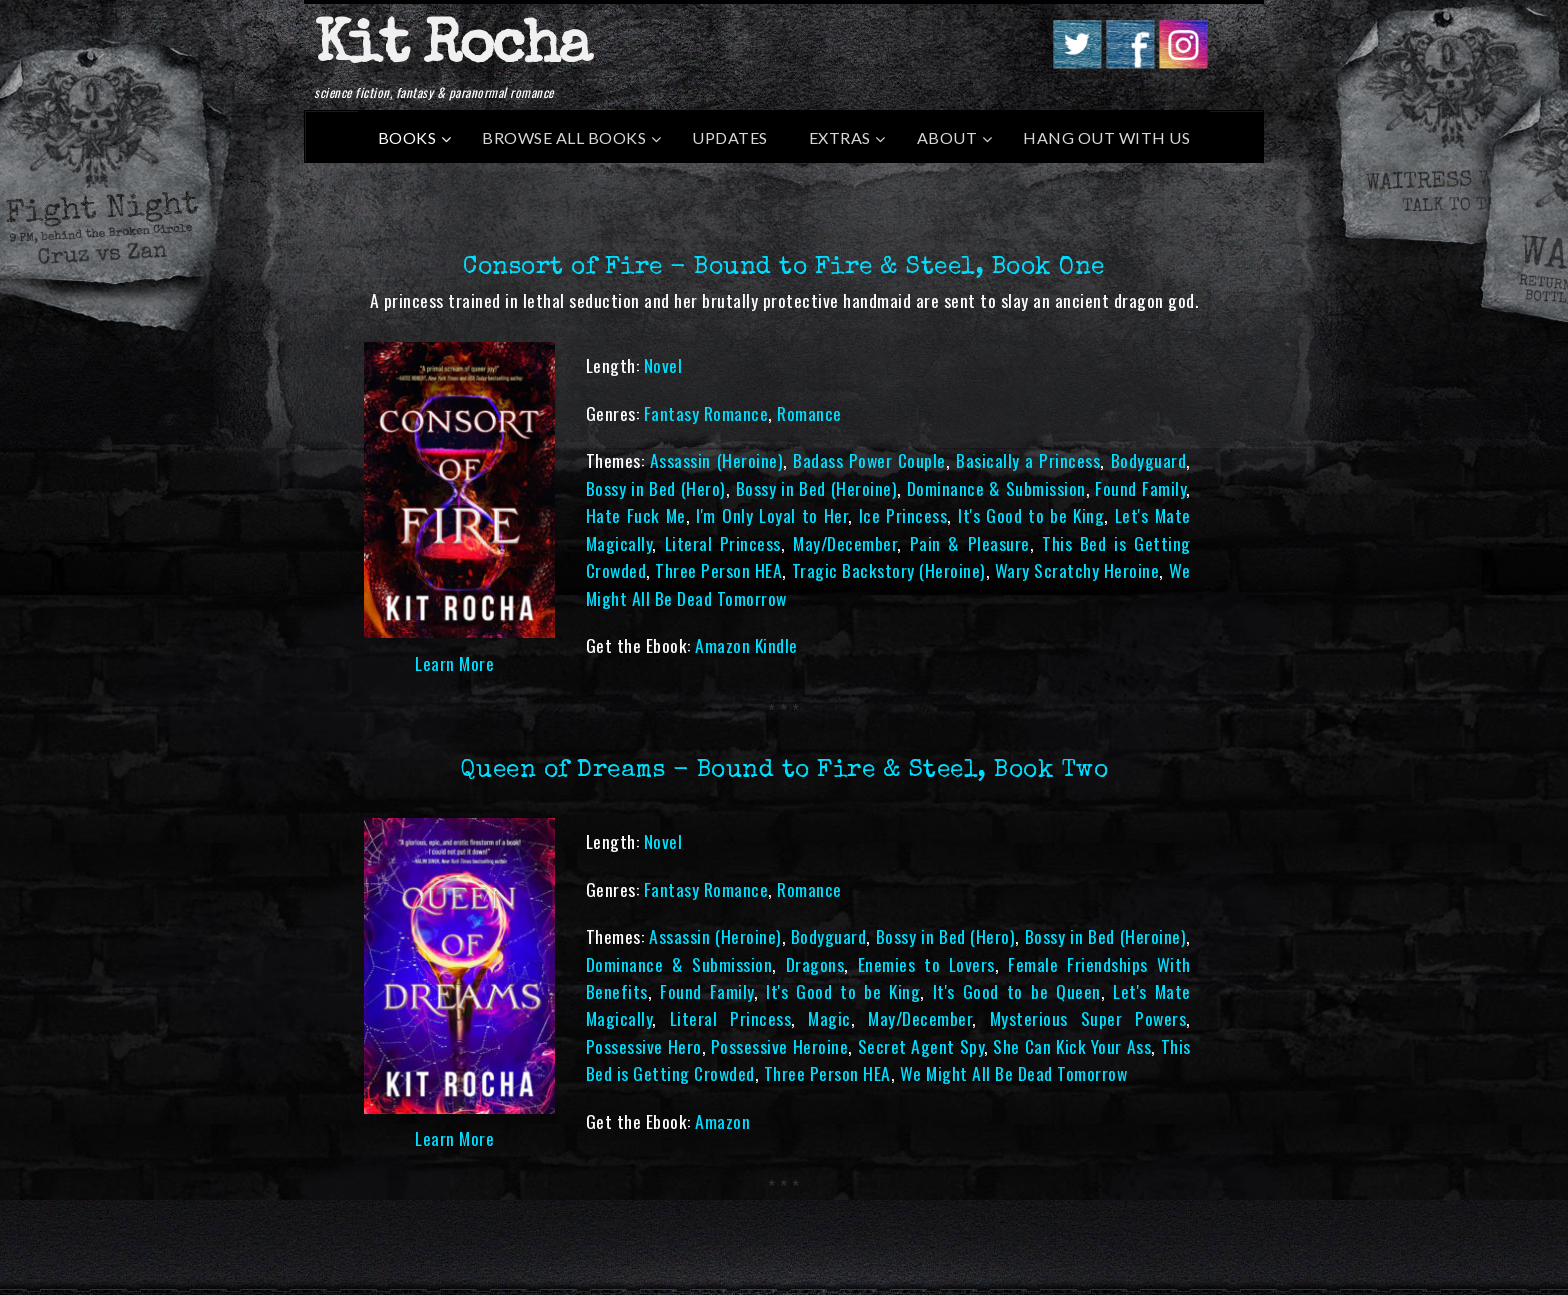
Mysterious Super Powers (1088, 1018)
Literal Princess (723, 543)
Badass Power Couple (869, 460)
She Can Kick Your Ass (1072, 1046)
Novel (663, 365)
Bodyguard (1149, 460)
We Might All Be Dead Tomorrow (1014, 1073)
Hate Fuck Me (636, 515)
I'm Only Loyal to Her (772, 515)
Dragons (815, 964)
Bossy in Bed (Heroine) (817, 488)
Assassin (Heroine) (716, 460)
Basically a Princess (1028, 460)
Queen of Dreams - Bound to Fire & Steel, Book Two (784, 771)
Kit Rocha (452, 49)
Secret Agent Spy (921, 1046)
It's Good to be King (1031, 515)
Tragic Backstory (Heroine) (889, 570)
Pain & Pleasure (970, 543)
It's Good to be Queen (1017, 991)
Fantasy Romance (706, 413)
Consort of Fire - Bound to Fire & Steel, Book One (784, 268)
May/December (845, 543)
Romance (809, 413)
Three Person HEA (718, 570)
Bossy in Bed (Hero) (656, 488)
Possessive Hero (644, 1046)
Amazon (722, 1121)
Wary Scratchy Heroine (1077, 570)
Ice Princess (903, 515)
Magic (829, 1018)
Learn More (454, 663)
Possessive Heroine (779, 1046)
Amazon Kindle (746, 645)
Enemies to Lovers (926, 964)
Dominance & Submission (996, 488)
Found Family (1140, 488)
